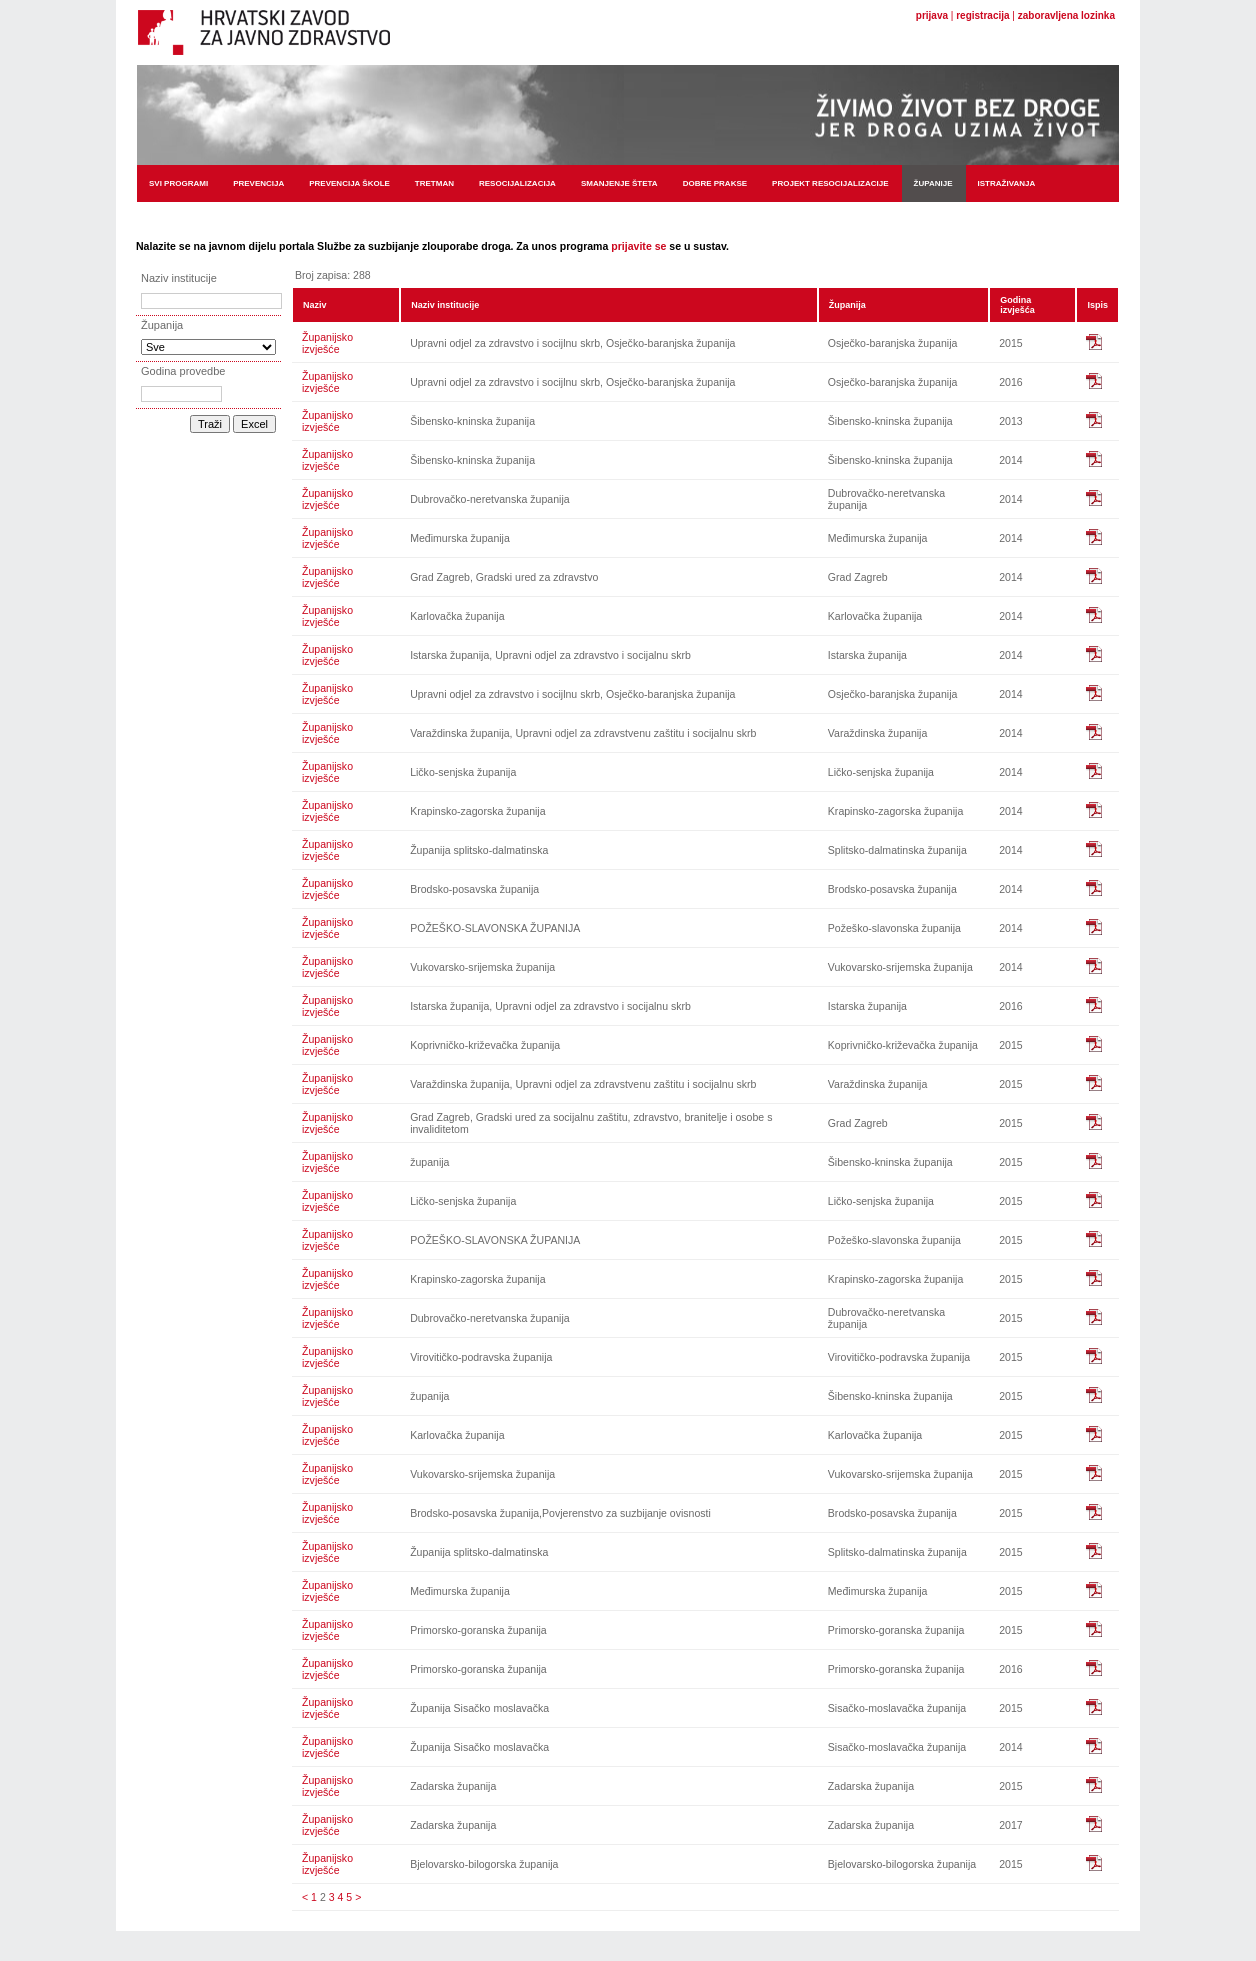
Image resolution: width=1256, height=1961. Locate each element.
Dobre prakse (715, 183)
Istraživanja (1007, 183)
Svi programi (178, 183)
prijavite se (638, 246)
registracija (982, 15)
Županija (847, 305)
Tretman (434, 183)
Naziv (315, 305)
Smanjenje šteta (619, 183)
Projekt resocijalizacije (830, 183)
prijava (932, 15)
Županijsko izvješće (327, 343)
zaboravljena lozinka (1066, 15)
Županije (933, 183)
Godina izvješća (1017, 305)
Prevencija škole (349, 183)
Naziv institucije (445, 305)
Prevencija (258, 183)
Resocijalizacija (517, 183)
